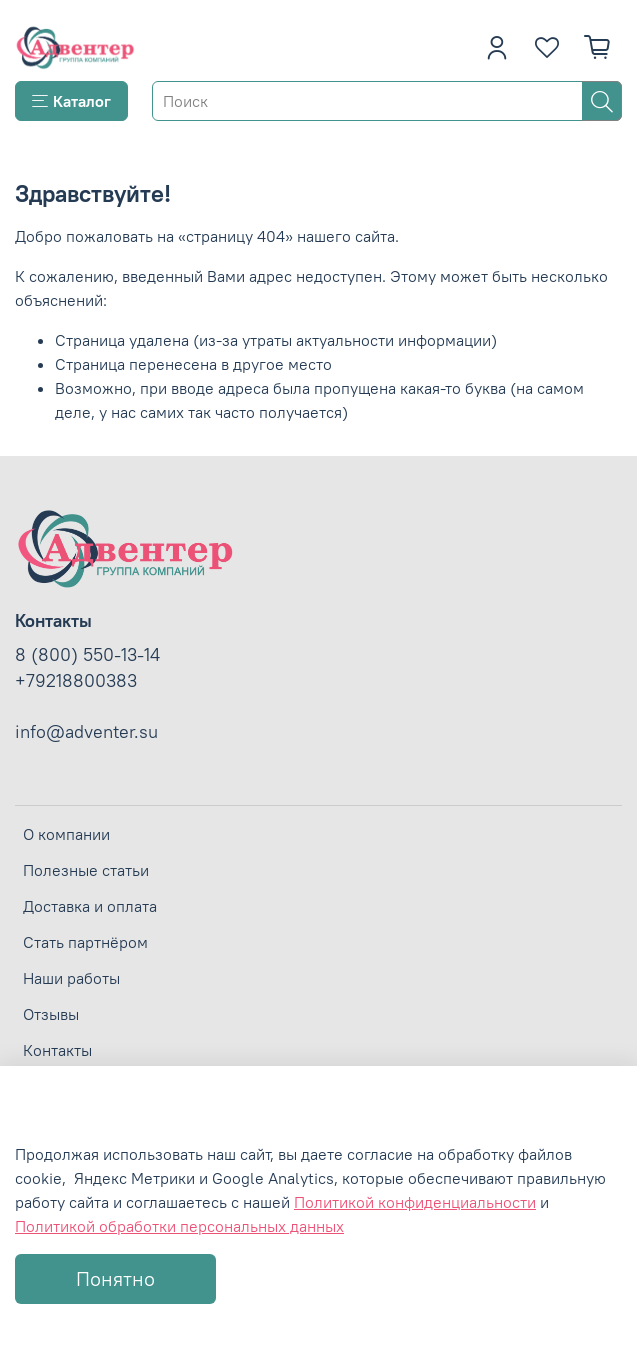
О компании (66, 834)
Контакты (57, 1050)
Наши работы (71, 978)
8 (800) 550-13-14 (87, 655)
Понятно (115, 1278)
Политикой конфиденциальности (415, 1202)
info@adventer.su (86, 732)
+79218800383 (76, 681)
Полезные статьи (86, 870)
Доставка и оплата (90, 906)
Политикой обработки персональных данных (179, 1226)
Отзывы (51, 1014)
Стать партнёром (85, 942)
